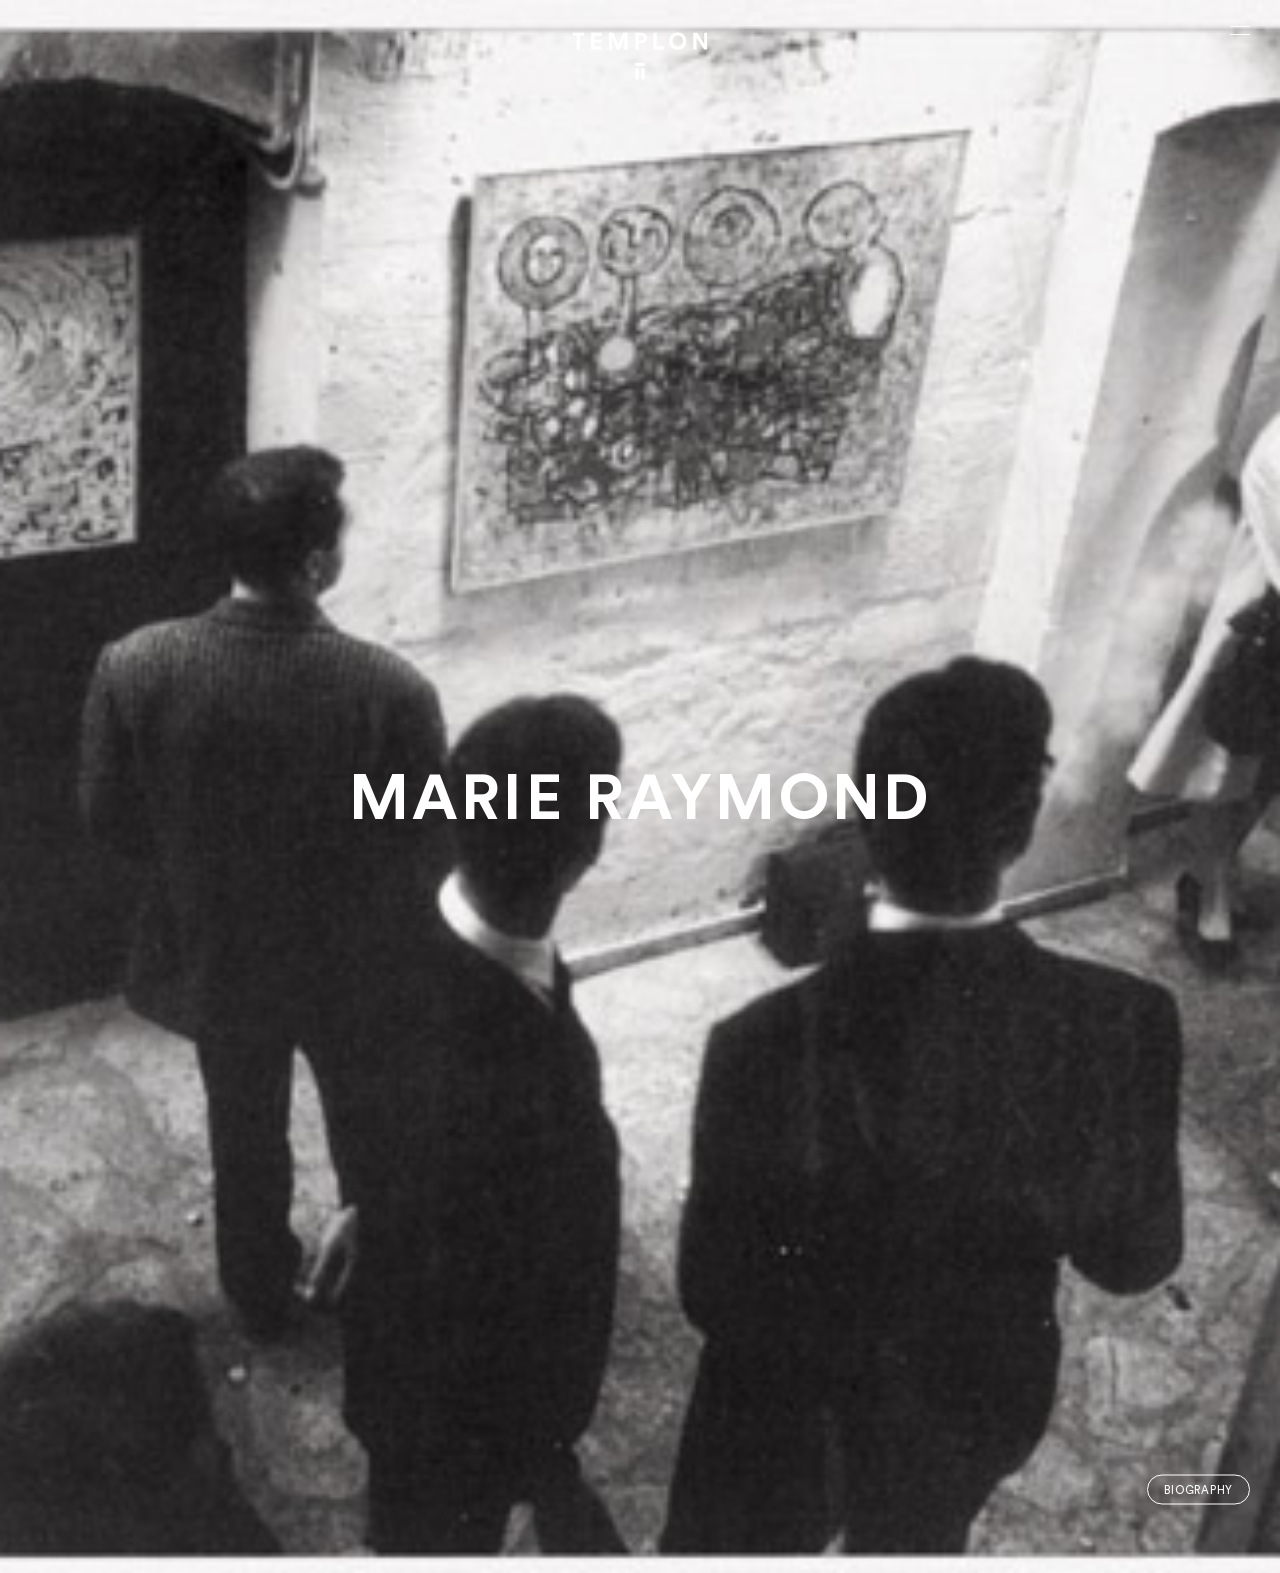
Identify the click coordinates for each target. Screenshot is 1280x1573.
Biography (1198, 1489)
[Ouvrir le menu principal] (1240, 30)
